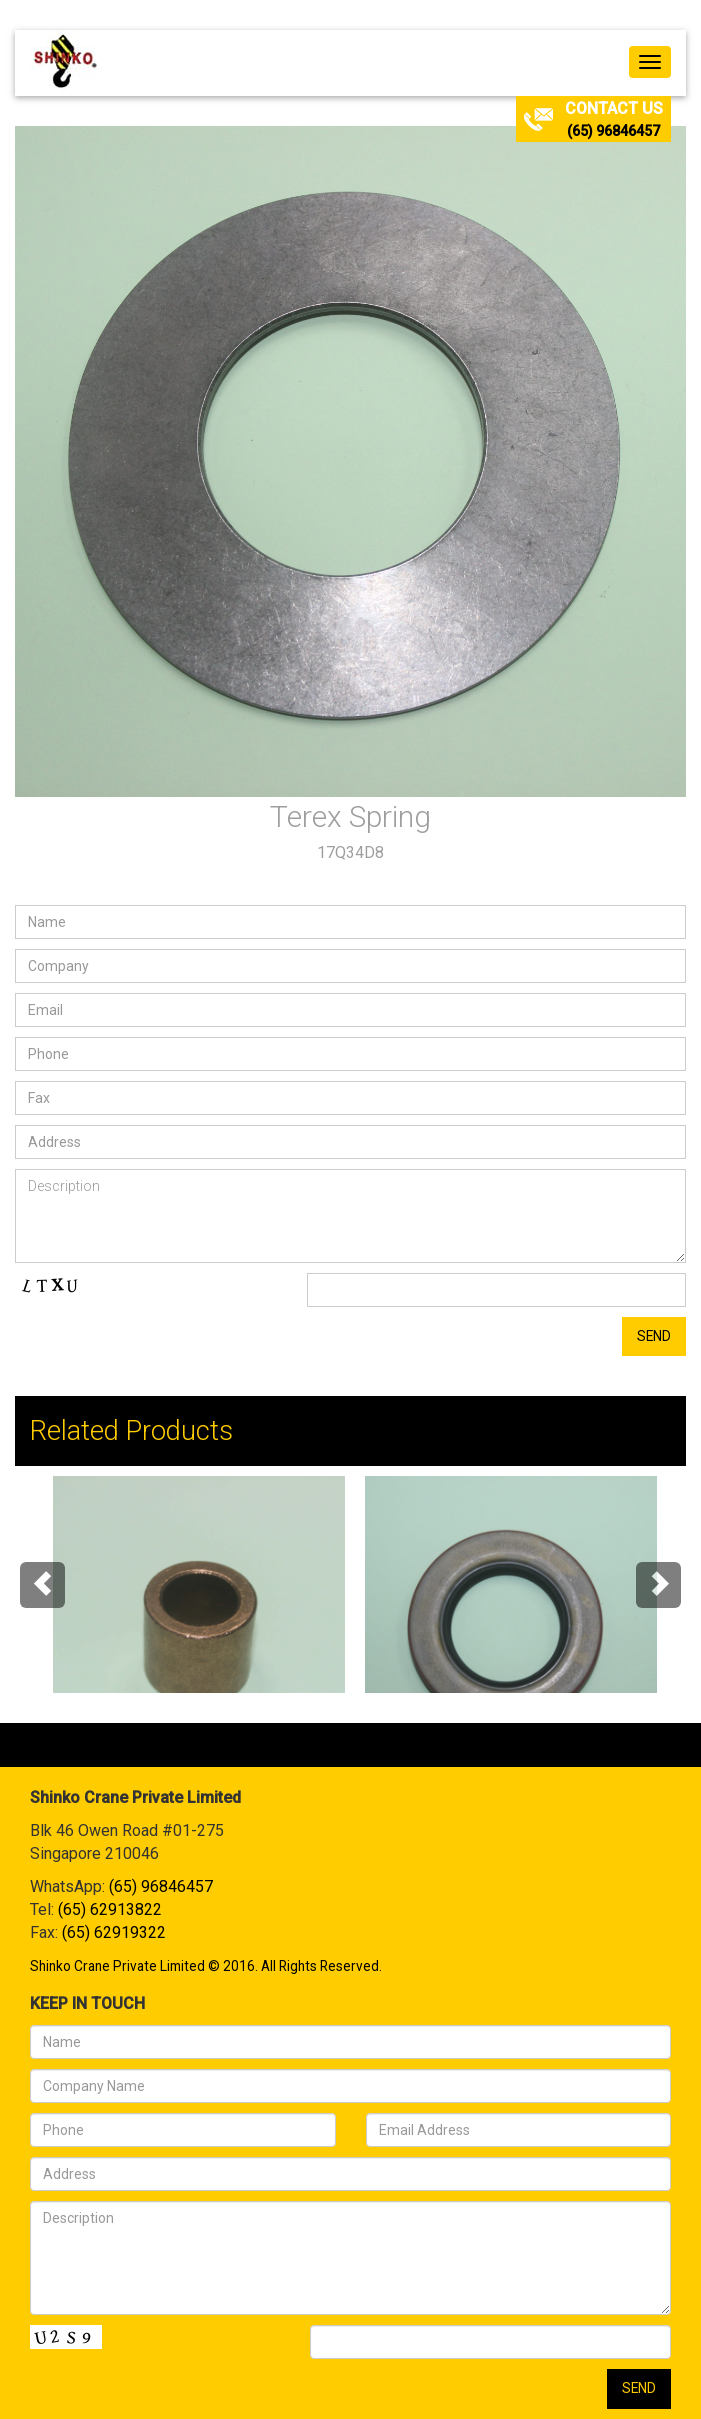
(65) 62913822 (110, 1909)
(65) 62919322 (114, 1932)
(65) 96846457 (613, 131)
